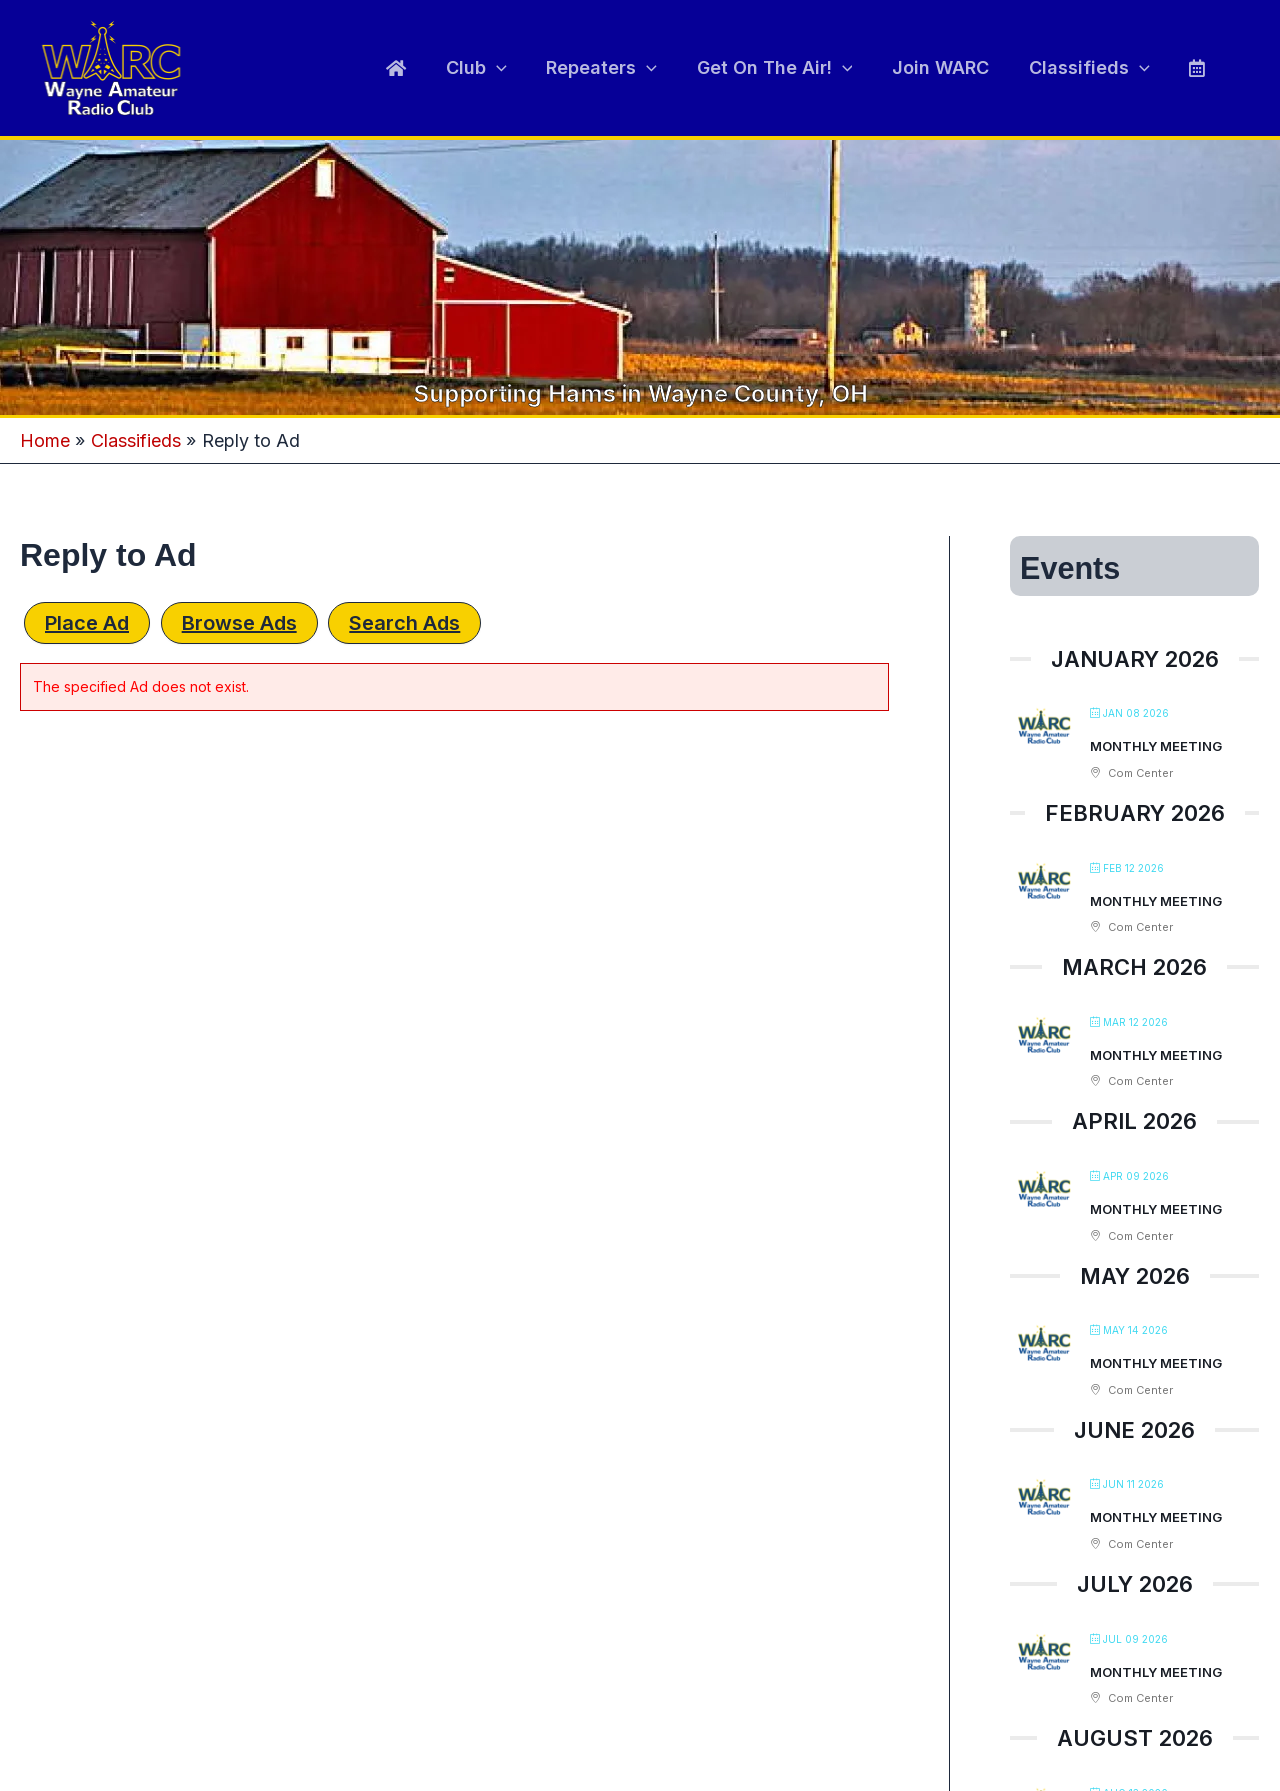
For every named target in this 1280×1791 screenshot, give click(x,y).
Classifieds (1094, 68)
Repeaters (618, 68)
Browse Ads (239, 623)
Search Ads (404, 623)
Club (496, 68)
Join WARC (949, 67)
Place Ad (87, 623)
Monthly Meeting (1156, 746)
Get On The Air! (787, 68)
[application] (516, 68)
